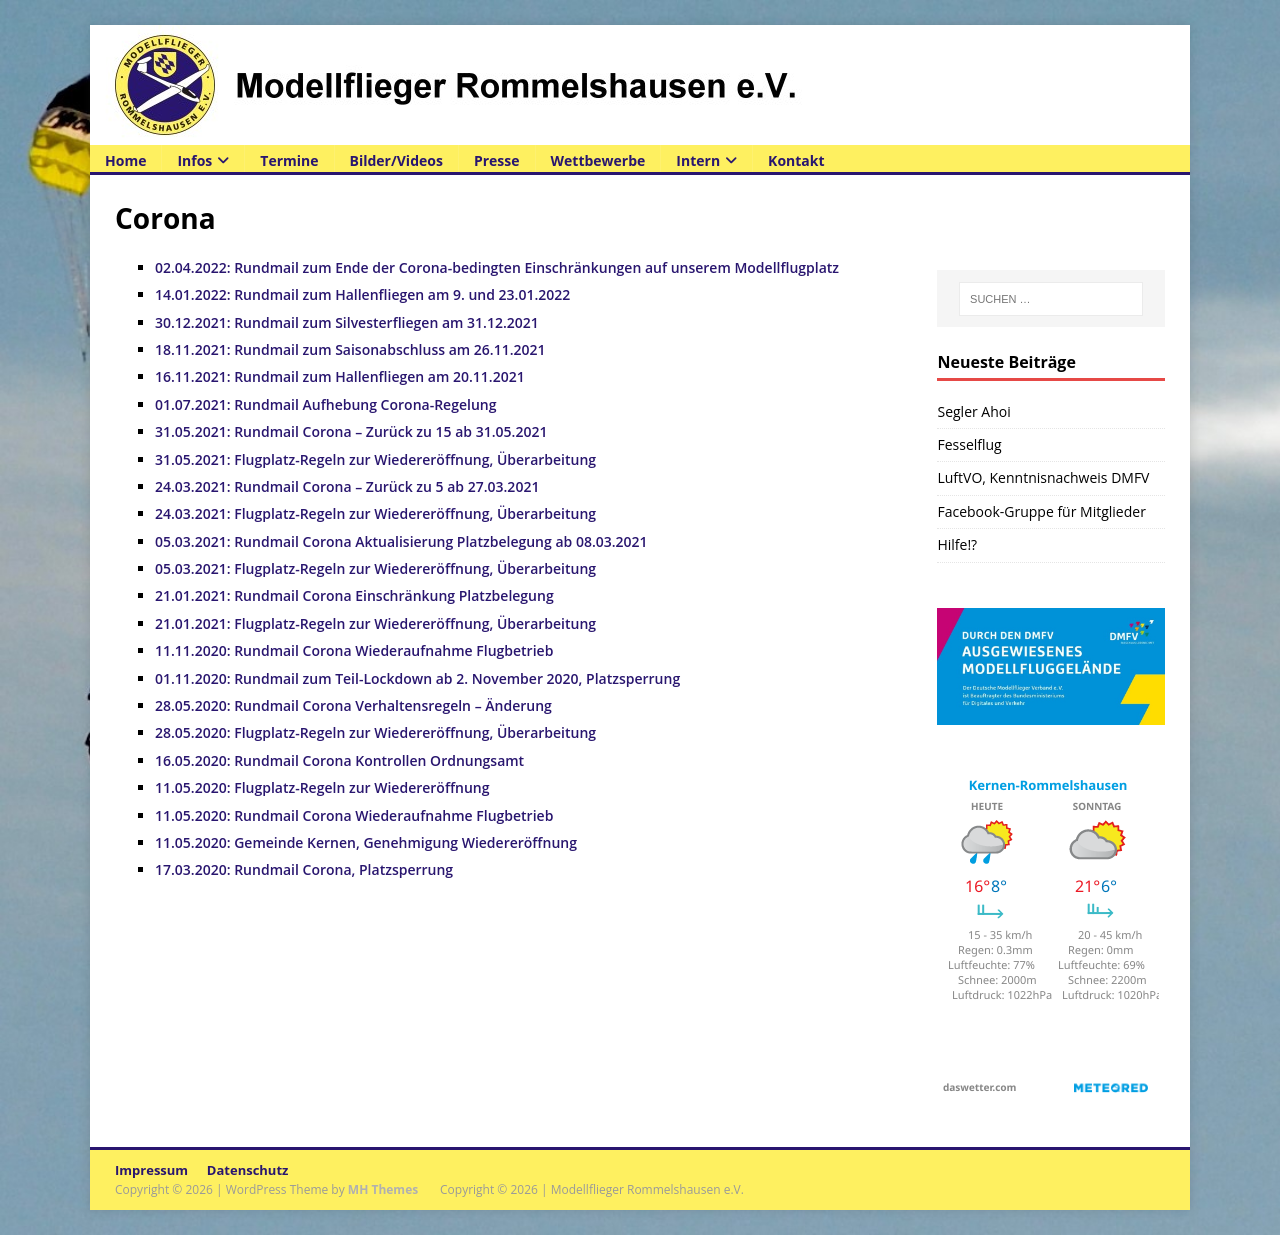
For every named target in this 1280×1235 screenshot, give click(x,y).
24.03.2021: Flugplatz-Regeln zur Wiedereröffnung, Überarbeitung (375, 513)
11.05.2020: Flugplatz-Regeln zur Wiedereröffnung (322, 787)
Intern (698, 160)
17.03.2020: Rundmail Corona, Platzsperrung (304, 869)
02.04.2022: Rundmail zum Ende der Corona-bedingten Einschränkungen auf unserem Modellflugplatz (497, 267)
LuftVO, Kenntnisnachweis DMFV (1043, 477)
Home (125, 160)
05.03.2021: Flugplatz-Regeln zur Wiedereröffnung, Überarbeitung (375, 568)
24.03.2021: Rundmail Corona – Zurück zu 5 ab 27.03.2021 (347, 486)
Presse (497, 160)
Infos (194, 160)
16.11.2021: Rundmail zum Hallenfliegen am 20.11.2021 (340, 376)
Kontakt (796, 160)
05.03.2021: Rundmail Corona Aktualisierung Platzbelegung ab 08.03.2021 (401, 541)
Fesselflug (969, 444)
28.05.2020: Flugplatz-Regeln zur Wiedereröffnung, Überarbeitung (375, 732)
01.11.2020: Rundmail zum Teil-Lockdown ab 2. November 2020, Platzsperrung (417, 678)
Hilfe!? (957, 544)
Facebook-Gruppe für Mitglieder (1041, 511)
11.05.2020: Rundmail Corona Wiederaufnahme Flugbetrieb (354, 815)
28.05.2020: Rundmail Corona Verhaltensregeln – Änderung (353, 705)
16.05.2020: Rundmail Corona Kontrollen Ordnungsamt (339, 760)
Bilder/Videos (396, 160)
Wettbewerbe (598, 160)
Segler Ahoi (973, 411)
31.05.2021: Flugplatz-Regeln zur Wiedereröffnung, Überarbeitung (375, 459)
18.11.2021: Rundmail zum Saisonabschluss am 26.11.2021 (350, 349)
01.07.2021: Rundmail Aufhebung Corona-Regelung (325, 404)
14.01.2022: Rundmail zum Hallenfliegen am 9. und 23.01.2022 (362, 294)
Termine (289, 160)
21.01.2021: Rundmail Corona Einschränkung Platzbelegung (354, 595)
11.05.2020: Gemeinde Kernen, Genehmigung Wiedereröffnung (366, 842)
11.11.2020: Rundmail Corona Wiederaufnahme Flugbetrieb (354, 650)
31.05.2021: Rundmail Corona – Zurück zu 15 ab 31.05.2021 (351, 431)
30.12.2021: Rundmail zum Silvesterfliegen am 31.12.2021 (347, 322)
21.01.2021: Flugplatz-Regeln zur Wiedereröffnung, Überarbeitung (375, 623)
